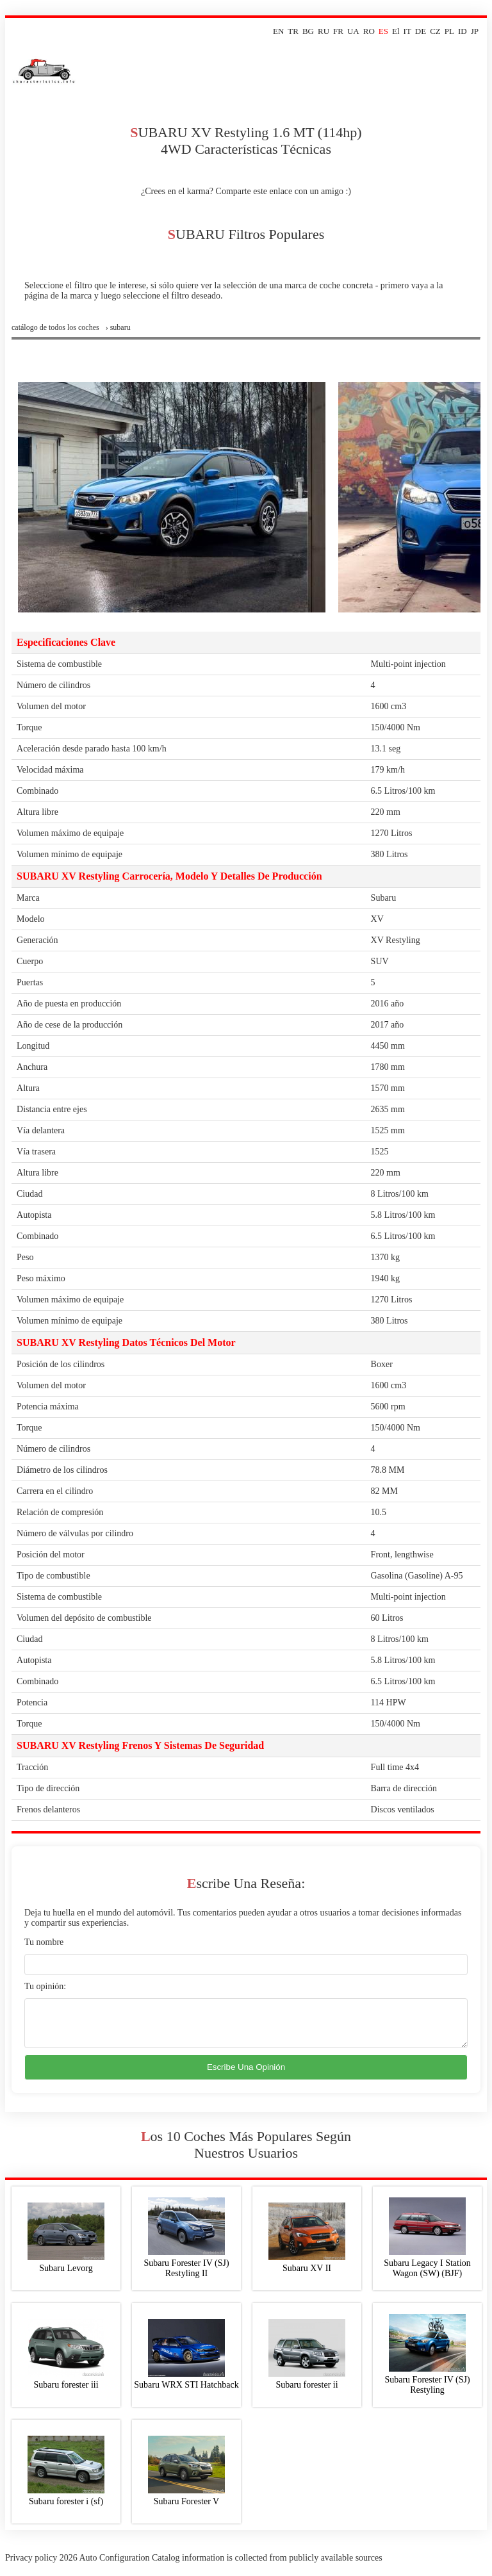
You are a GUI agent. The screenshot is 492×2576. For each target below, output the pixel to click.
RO (369, 31)
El (396, 31)
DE (420, 31)
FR (338, 31)
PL (449, 31)
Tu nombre (43, 1942)
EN (278, 31)
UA (353, 31)
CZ (435, 31)
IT (407, 31)
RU (323, 31)
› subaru (118, 327)
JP (475, 31)
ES (383, 31)
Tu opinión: (45, 1986)
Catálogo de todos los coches (55, 327)
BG (308, 31)
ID (462, 31)
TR (293, 31)
